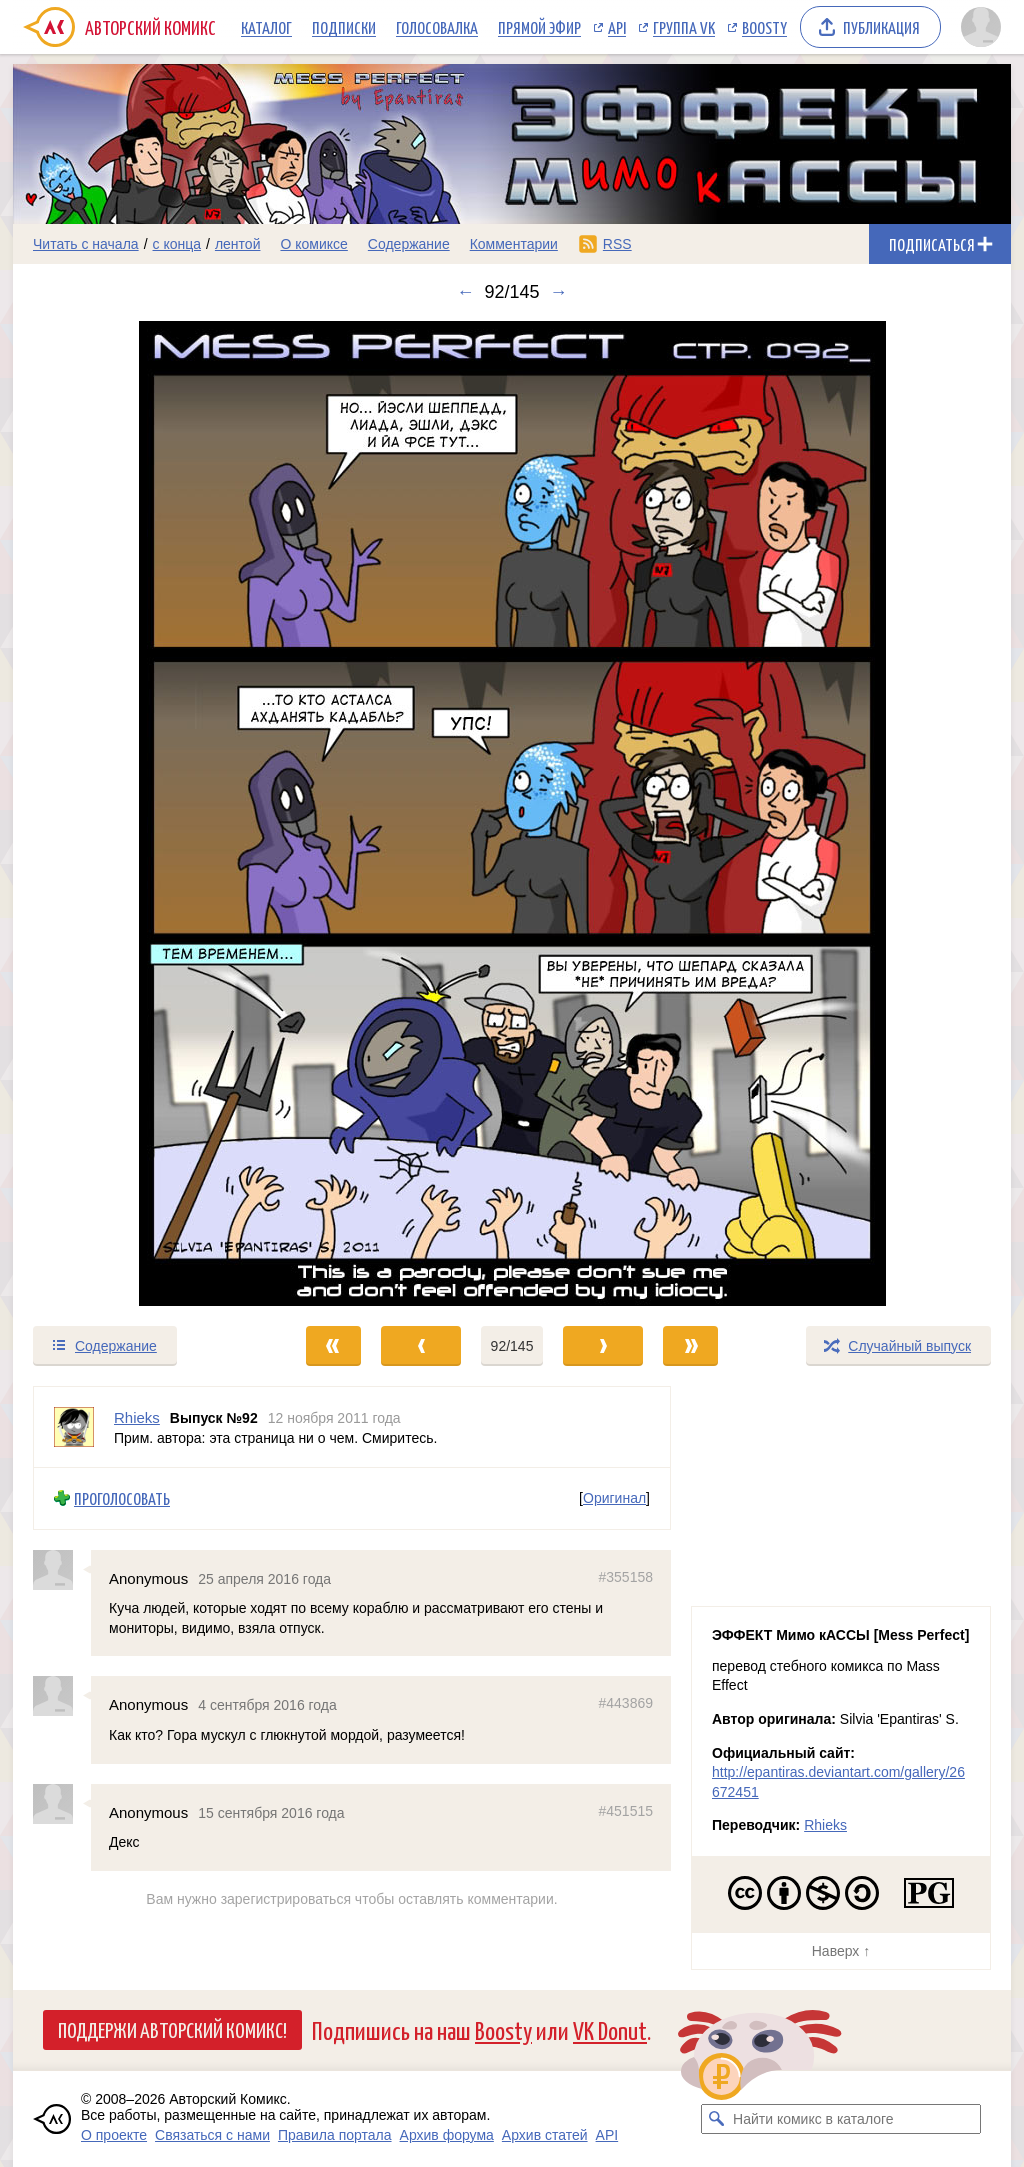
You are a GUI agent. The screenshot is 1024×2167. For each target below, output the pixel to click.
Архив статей (545, 2135)
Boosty (764, 27)
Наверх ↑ (841, 1951)
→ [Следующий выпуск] (559, 292)
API (617, 27)
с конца (177, 244)
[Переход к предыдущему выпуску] (138, 813)
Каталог (266, 27)
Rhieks (825, 1825)
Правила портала (335, 2135)
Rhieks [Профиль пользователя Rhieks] (137, 1417)
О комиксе (313, 244)
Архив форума (447, 2135)
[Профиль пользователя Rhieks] (74, 1427)
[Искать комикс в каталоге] (716, 2119)
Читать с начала (86, 244)
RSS (617, 244)
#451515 (625, 1810)
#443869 (625, 1703)
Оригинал (614, 1498)
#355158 (625, 1576)
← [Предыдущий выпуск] (465, 292)
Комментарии (514, 244)
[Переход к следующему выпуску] (512, 813)
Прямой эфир (539, 27)
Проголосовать (122, 1498)
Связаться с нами (212, 2135)
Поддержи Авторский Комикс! (172, 2029)
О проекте (114, 2135)
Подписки (344, 27)
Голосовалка (437, 27)
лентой (238, 244)
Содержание (409, 244)
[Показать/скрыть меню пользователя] (981, 27)
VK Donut (610, 2029)
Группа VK (684, 27)
